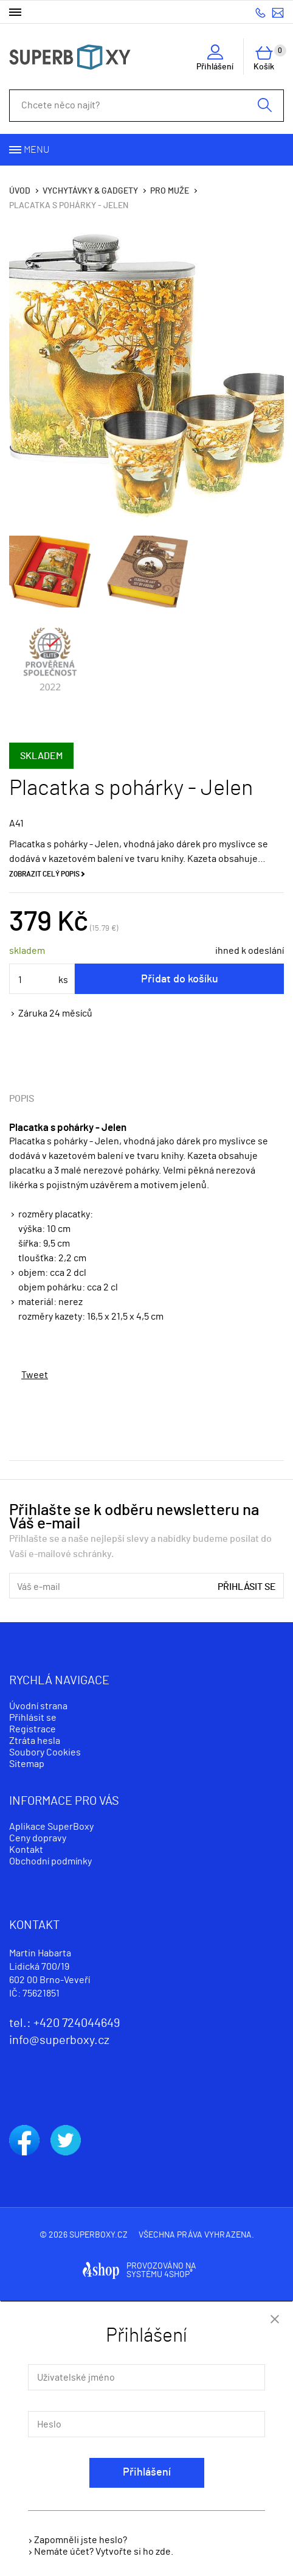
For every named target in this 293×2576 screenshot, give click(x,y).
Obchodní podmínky (50, 1861)
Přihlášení (147, 2472)
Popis (21, 1099)
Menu (36, 150)
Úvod (19, 191)
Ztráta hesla (34, 1741)
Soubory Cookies (45, 1752)
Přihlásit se (247, 1587)
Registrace (32, 1729)
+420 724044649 (260, 12)
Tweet (34, 1375)
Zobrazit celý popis (44, 874)
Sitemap (26, 1764)
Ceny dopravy (37, 1838)
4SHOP (178, 2274)
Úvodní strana (38, 1706)
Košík (268, 57)
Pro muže (169, 191)
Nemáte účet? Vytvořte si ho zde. (103, 2552)
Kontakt (26, 1850)
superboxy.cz (98, 2235)
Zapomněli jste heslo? (80, 2540)
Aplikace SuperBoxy (51, 1827)
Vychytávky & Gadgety (90, 191)
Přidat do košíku (179, 979)
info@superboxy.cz (278, 12)
